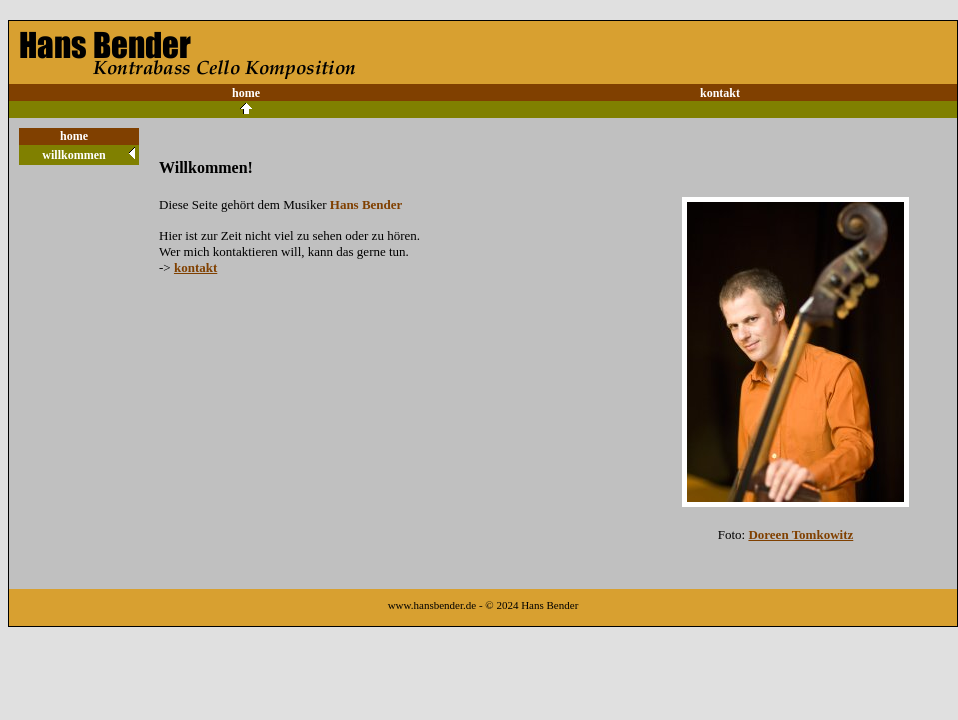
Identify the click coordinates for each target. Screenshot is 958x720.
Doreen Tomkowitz (800, 534)
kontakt (720, 93)
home (246, 93)
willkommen (73, 155)
